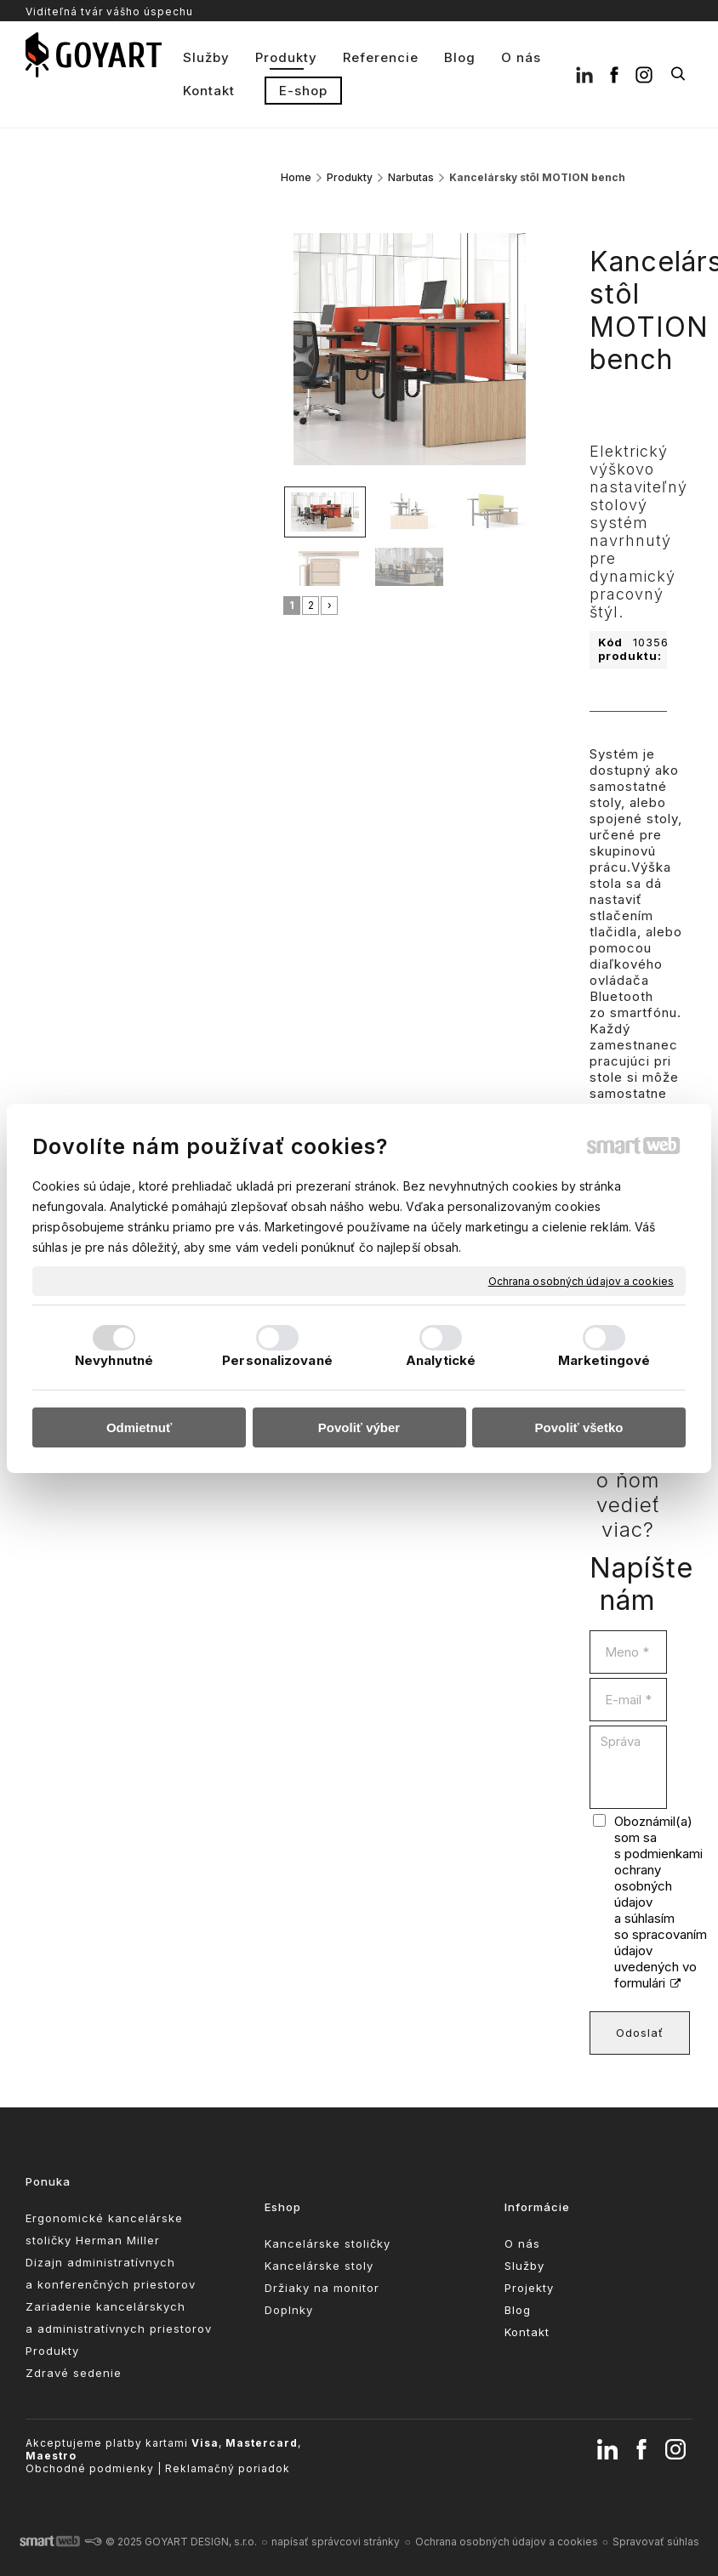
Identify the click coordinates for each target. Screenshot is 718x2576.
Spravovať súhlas (656, 2541)
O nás (522, 2243)
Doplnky (289, 2310)
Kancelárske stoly (319, 2265)
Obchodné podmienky (90, 2468)
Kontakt (527, 2332)
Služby (524, 2265)
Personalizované (277, 1360)
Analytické (441, 1360)
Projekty (529, 2288)
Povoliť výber (359, 1427)
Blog (517, 2310)
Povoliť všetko (579, 1427)
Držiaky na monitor (322, 2288)
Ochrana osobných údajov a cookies (581, 1280)
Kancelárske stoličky (327, 2243)
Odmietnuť (139, 1427)
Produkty (52, 2350)
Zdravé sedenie (74, 2373)
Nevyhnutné (114, 1360)
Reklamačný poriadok (227, 2468)
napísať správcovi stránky (335, 2541)
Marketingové (604, 1360)
